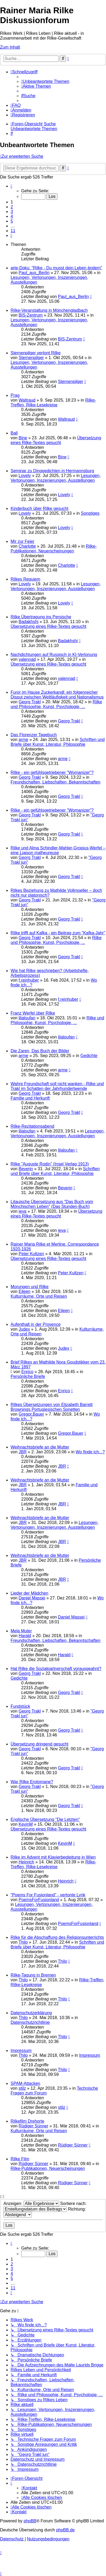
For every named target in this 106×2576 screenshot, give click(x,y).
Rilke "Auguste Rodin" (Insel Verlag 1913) (50, 1164)
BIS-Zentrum (31, 315)
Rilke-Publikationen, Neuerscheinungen (54, 548)
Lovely (25, 475)
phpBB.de (65, 2530)
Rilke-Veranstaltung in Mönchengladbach (49, 310)
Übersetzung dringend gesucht (39, 1744)
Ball (14, 433)
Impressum (21, 2050)
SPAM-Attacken (25, 2083)
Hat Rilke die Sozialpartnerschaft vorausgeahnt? (56, 1668)
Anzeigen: (31, 2203)
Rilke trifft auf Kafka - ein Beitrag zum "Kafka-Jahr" (58, 933)
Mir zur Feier (22, 541)
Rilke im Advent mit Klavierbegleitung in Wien (53, 1857)
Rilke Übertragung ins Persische (41, 617)
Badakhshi (28, 621)
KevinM (26, 1824)
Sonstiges (90, 513)
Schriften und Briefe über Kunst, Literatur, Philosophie (58, 742)
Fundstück (20, 1706)
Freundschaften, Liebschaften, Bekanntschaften (55, 782)
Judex (24, 1329)
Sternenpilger (31, 357)
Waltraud (27, 400)
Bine (23, 438)
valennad (27, 659)
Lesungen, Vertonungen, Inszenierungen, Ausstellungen (56, 478)
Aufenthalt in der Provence (36, 1324)
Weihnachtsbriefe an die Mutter (40, 1447)
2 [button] (12, 207)
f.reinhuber (29, 980)
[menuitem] (45, 81)
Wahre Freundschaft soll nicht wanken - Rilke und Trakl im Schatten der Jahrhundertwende (57, 1086)
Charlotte (27, 546)
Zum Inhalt (10, 47)
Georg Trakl (30, 702)
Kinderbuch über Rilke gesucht (39, 508)
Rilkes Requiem (25, 579)
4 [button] (12, 216)
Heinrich (26, 1862)
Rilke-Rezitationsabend (32, 1126)
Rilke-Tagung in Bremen (33, 1975)
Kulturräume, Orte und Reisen (39, 1296)
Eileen (24, 1291)
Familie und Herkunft (30, 1098)
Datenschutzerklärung (31, 2013)
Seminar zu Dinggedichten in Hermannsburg (52, 471)
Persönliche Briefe (28, 1376)
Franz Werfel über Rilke (33, 1013)
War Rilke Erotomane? (32, 1781)
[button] (11, 186)
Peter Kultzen (31, 1253)
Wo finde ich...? (90, 1452)
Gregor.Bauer (31, 1414)
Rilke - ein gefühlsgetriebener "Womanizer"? (52, 772)
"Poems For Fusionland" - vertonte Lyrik (48, 1895)
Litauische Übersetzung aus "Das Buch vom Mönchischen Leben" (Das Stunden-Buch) (52, 1204)
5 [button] (12, 221)
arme (23, 739)
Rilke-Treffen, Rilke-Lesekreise (53, 402)
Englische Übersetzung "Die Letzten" (45, 1819)
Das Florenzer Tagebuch (34, 735)
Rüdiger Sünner (33, 2126)
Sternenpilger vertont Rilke (36, 353)
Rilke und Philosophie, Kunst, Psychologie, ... (56, 704)
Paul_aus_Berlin (34, 272)
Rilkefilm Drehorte (27, 2121)
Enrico (27, 1371)
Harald (25, 1635)
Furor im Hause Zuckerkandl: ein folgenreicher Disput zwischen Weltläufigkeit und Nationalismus (57, 694)
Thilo (23, 1942)
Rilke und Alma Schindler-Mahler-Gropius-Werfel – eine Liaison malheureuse (58, 850)
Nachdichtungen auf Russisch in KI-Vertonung (54, 654)
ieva (22, 1211)
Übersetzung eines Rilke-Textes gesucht (56, 440)
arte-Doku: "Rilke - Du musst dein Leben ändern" (56, 268)
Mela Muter (21, 1631)
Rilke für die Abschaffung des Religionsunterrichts (57, 1937)
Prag (15, 395)
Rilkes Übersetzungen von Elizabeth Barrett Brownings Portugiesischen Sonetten (52, 1407)
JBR (22, 1452)
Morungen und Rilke (29, 1286)
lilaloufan (27, 1018)
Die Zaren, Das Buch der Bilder (40, 1051)
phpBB (30, 2521)
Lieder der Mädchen (29, 1593)
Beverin (26, 1168)
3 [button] (12, 211)
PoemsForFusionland (39, 1899)
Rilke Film (20, 2159)
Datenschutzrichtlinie (30, 2022)
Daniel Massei (32, 1598)
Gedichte (88, 1055)
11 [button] (13, 230)
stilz (22, 2088)
